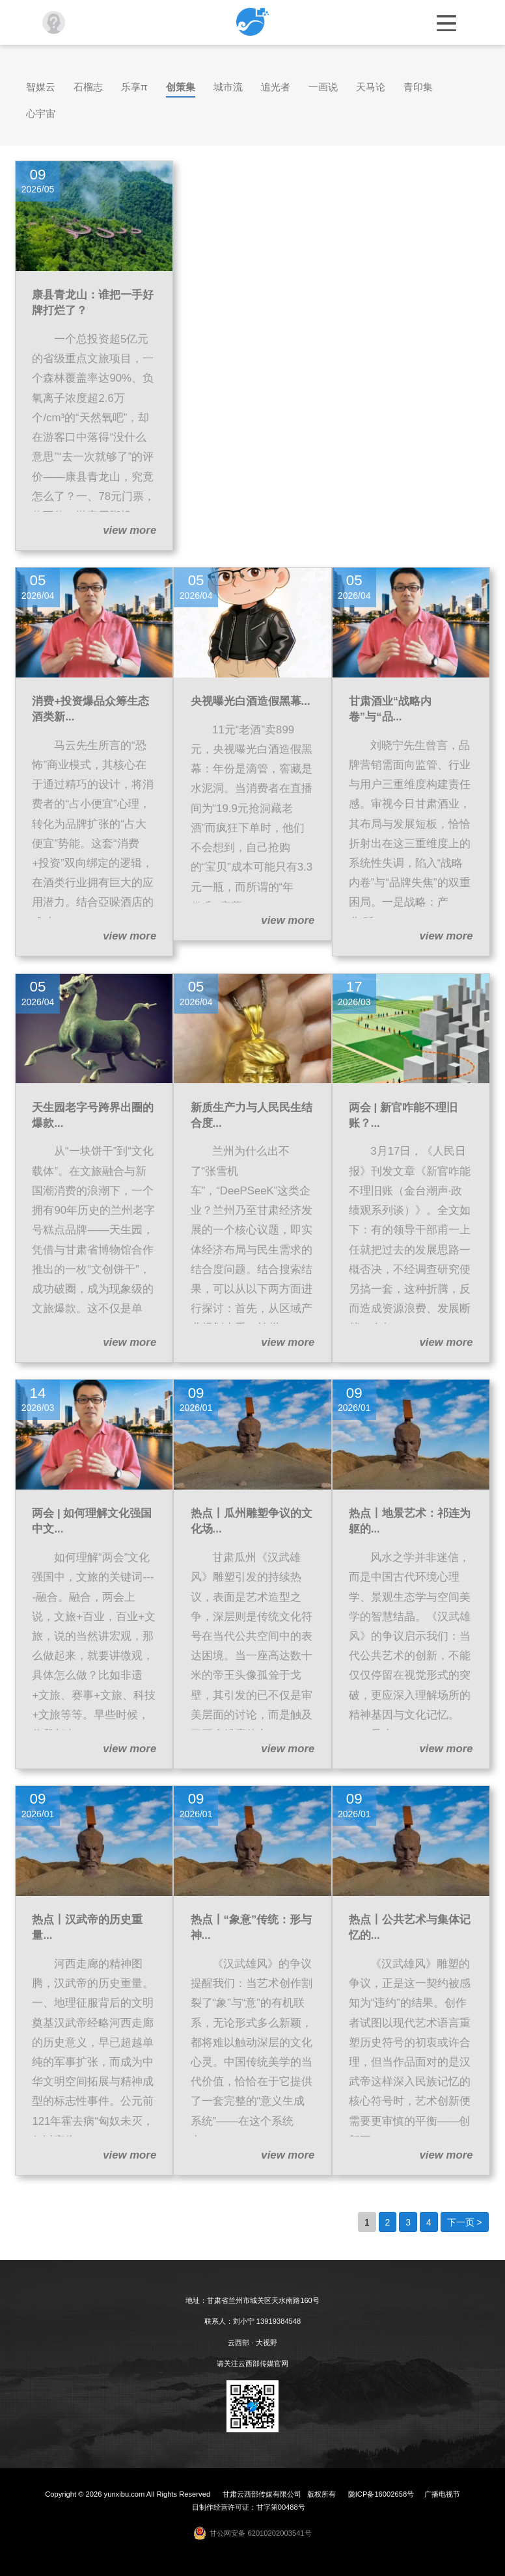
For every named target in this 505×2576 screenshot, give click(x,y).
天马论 (370, 86)
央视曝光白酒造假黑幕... (250, 701)
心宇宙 (40, 113)
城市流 (228, 86)
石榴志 (88, 86)
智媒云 (40, 86)
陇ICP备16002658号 (381, 2494)
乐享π (134, 86)
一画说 (323, 86)
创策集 (180, 86)
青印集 (418, 86)
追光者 (275, 86)
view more (129, 530)
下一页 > (464, 2222)
